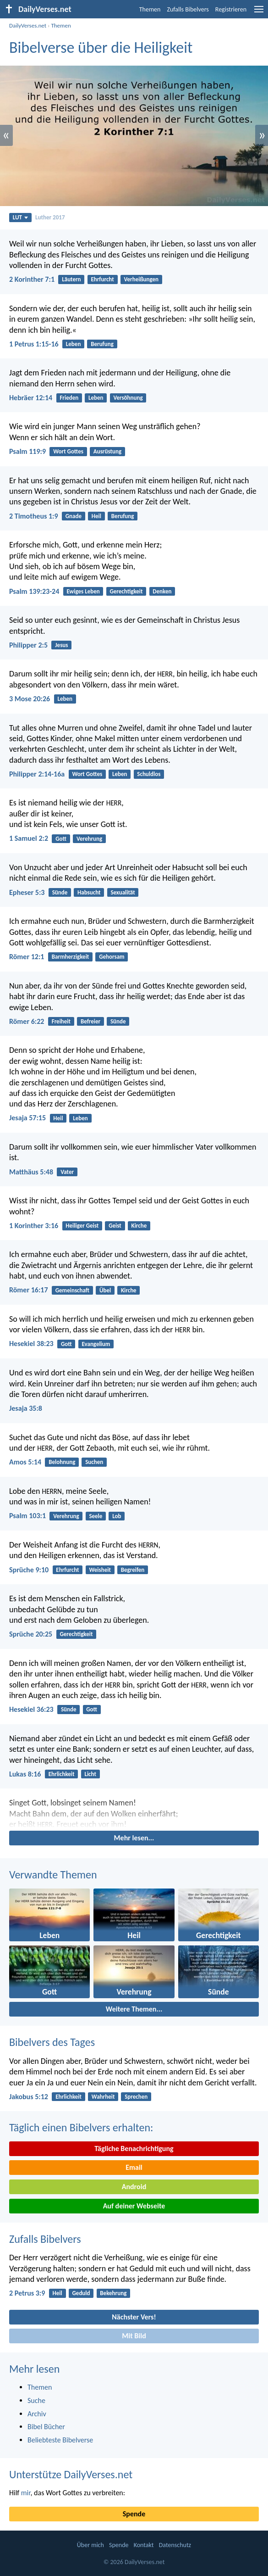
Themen (150, 9)
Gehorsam (111, 956)
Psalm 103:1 (27, 1515)
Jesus (61, 645)
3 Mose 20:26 (29, 698)
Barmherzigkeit (70, 956)
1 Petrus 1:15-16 (34, 344)
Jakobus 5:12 (28, 2096)
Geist (115, 1225)
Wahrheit (103, 2096)
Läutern (71, 279)
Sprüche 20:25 (30, 1634)
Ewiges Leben (82, 591)
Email (134, 2167)
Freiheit (61, 1021)
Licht (90, 1774)
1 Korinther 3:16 (33, 1225)
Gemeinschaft (72, 1290)
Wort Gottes (68, 451)
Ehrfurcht (102, 279)
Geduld (81, 2293)
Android (134, 2186)
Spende (134, 2513)
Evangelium (96, 1344)
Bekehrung (113, 2293)
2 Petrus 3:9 (27, 2293)
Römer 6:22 (26, 1021)
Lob (116, 1516)
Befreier (90, 1021)
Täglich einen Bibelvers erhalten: (81, 2127)
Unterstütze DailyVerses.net (70, 2474)
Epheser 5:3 (26, 892)
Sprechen (136, 2096)
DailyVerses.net (27, 25)
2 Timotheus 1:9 (33, 516)
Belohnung (62, 1461)
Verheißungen (141, 279)
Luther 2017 (50, 217)
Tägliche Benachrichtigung (133, 2148)
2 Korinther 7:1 (32, 279)
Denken (162, 591)
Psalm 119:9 (27, 451)
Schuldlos (148, 774)
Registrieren (230, 9)
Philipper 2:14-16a (37, 774)
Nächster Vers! (134, 2317)
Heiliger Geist (82, 1225)
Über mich (90, 2545)
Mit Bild (134, 2335)
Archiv (36, 2413)
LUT (20, 217)
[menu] (259, 12)
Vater (67, 1171)
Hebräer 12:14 (30, 397)
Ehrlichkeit (62, 1774)
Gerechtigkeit (126, 591)
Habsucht (89, 892)
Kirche (139, 1225)
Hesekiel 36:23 (31, 1709)
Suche (36, 2400)
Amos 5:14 (25, 1462)
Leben (73, 344)
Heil (96, 516)
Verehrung (89, 838)
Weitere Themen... (134, 2009)
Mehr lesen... (134, 1837)
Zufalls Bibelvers (187, 9)
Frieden (69, 397)
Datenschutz (175, 2545)
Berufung (102, 344)
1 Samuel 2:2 (28, 838)
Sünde (60, 892)
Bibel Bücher (46, 2426)
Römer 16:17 (28, 1289)
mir (26, 2492)
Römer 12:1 (26, 956)
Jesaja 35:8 (25, 1408)
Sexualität (122, 892)
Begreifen (133, 1569)
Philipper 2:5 (28, 645)
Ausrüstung (107, 451)
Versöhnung (127, 397)
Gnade (74, 516)
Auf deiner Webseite (134, 2206)
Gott (60, 838)
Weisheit (99, 1569)
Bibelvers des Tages (52, 2042)
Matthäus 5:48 (31, 1172)
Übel (105, 1290)
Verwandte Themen (53, 1874)
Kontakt (144, 2545)
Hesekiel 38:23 (31, 1343)
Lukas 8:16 (25, 1774)
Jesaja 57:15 (27, 1117)
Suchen (94, 1461)
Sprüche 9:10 (29, 1569)
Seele (95, 1516)
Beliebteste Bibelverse (60, 2440)
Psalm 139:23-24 (34, 591)
